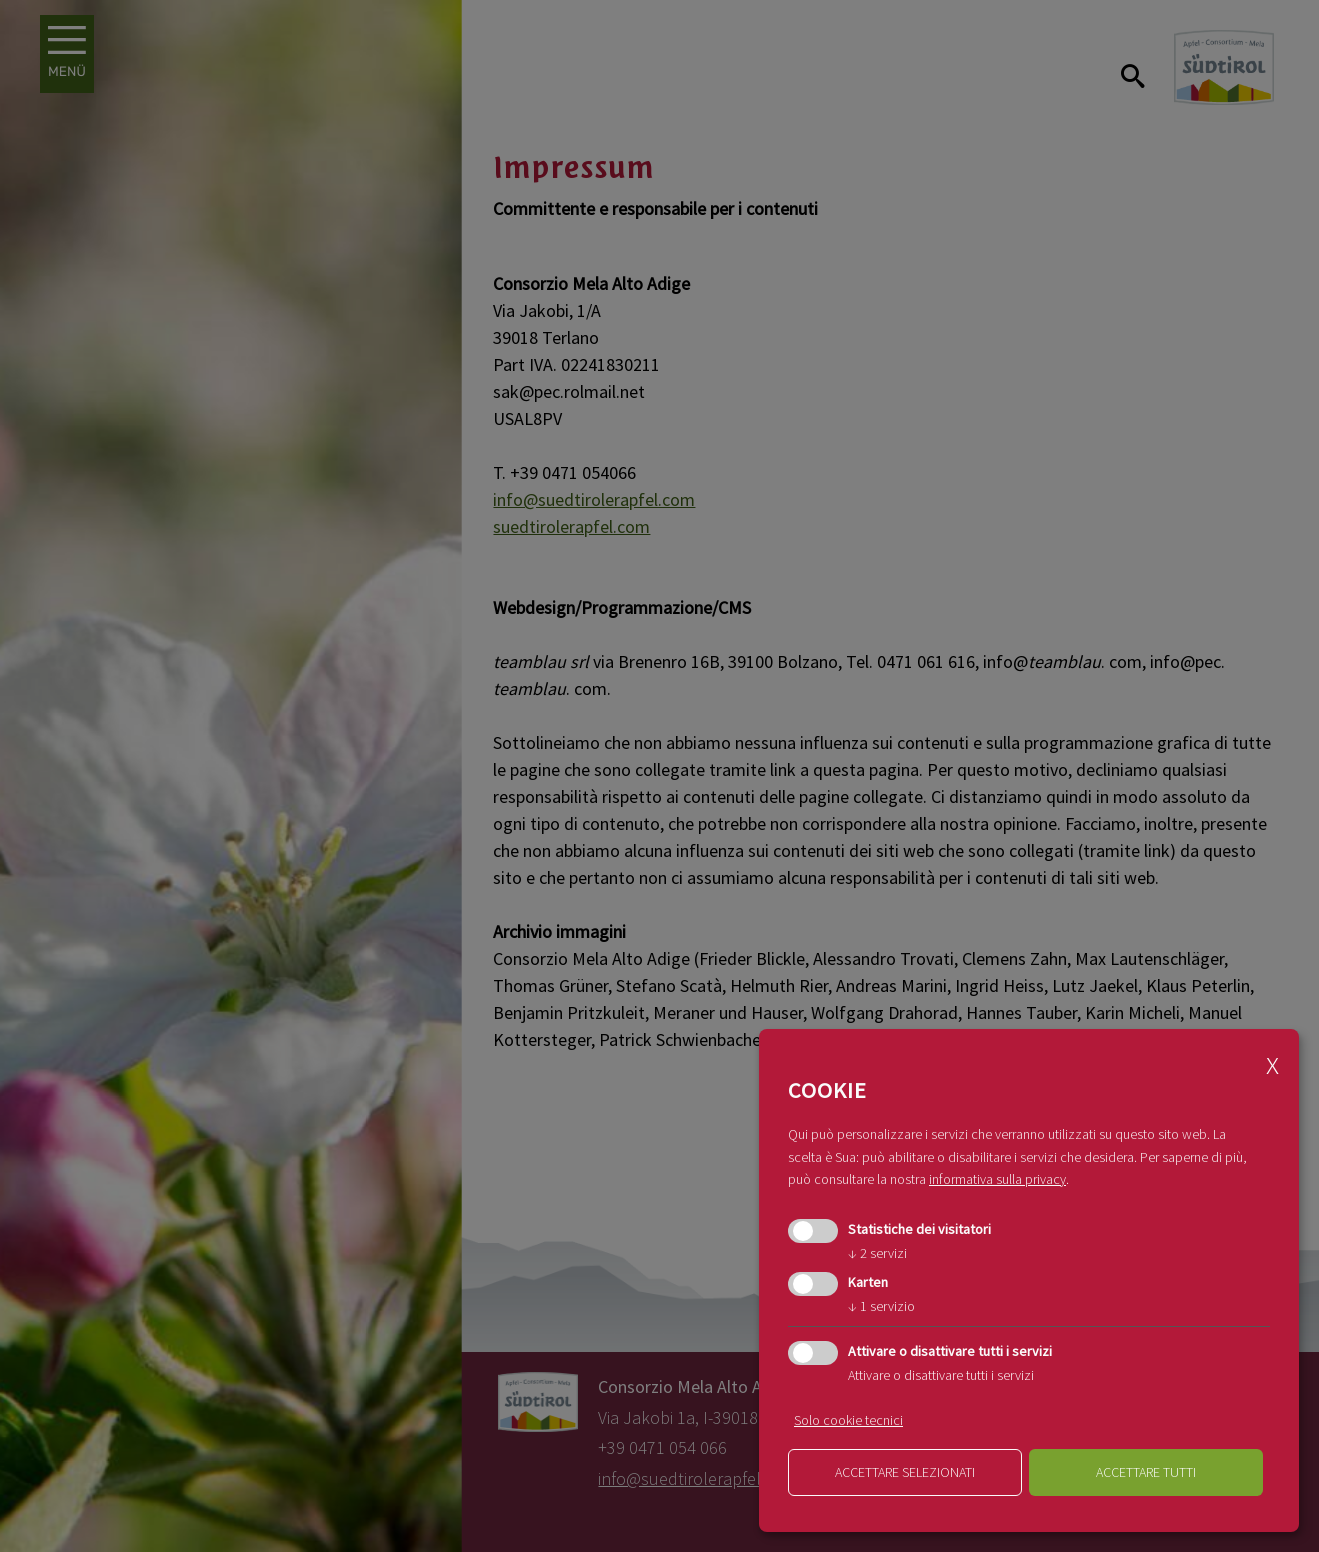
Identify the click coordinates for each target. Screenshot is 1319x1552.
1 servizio (881, 1306)
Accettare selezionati (905, 1472)
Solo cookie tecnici (848, 1420)
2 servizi (877, 1253)
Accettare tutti (1146, 1472)
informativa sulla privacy (997, 1179)
